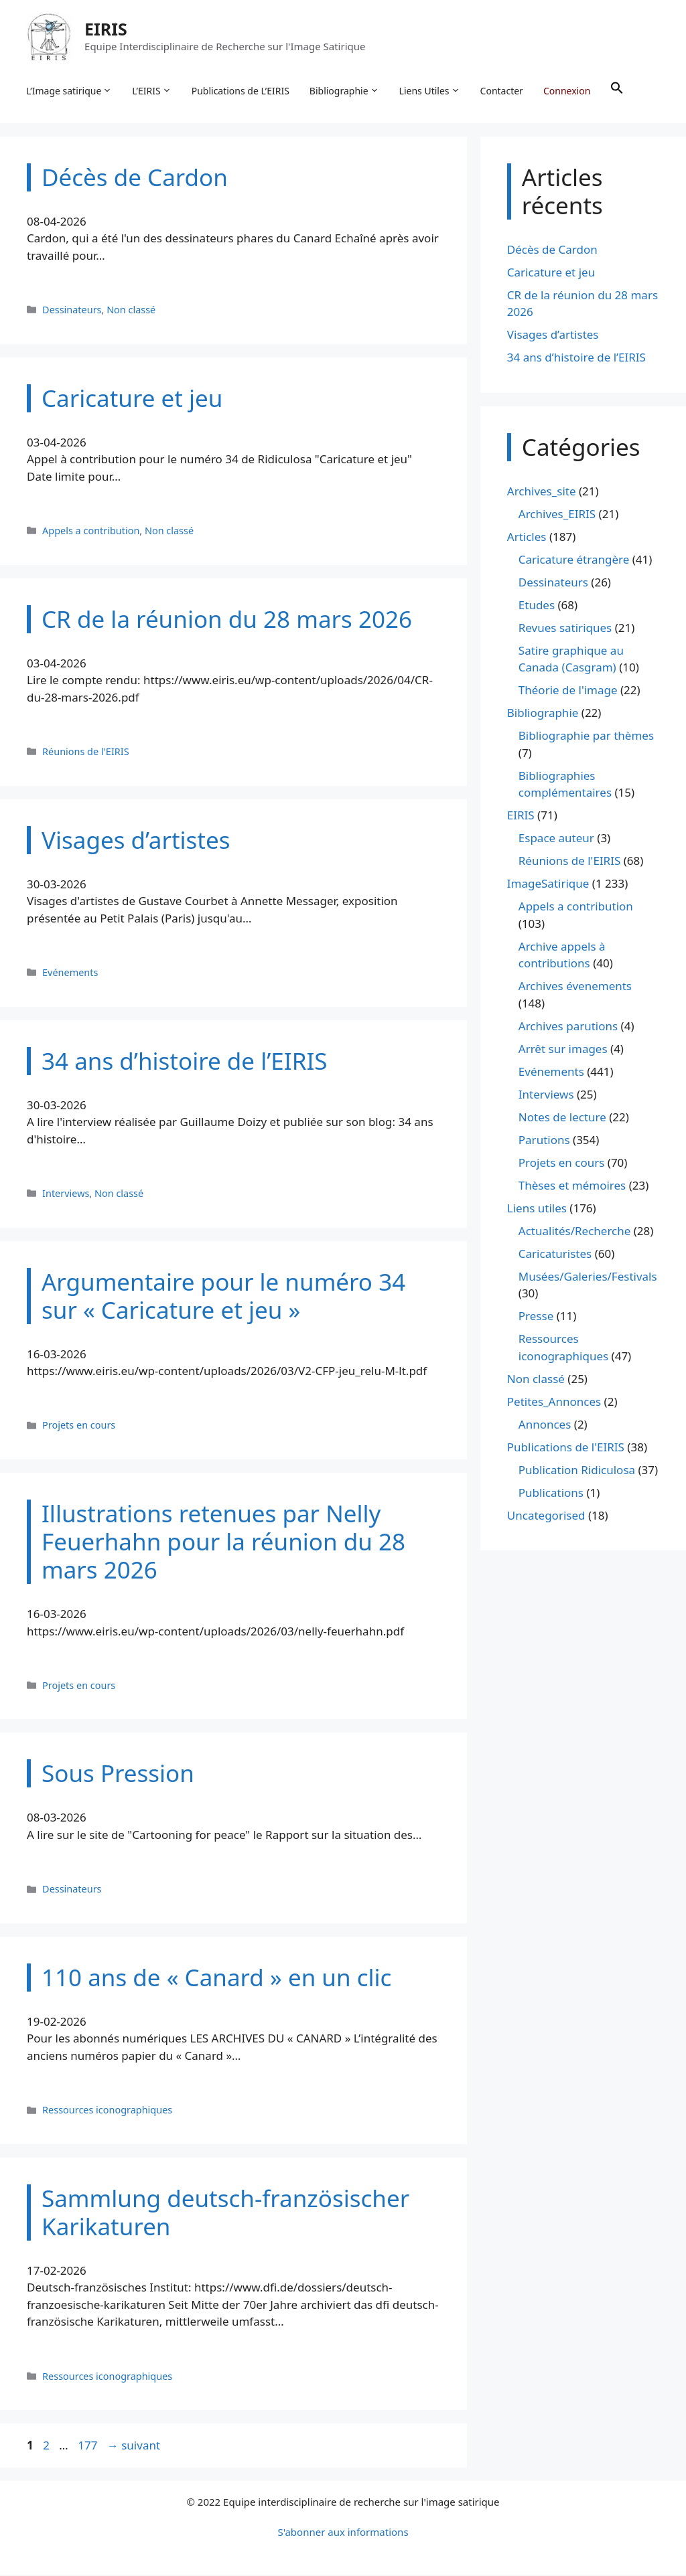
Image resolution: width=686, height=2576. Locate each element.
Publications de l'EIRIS (565, 1448)
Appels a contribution (90, 532)
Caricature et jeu (551, 273)
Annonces (545, 1425)
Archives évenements (575, 987)
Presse (536, 1317)
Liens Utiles (430, 91)
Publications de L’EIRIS (241, 90)
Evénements (70, 973)
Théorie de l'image (568, 692)
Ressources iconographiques (107, 2111)
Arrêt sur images (563, 1050)
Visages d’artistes (553, 336)
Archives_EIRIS (557, 515)
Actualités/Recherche (575, 1232)
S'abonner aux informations (342, 2533)
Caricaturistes (555, 1255)
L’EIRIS (152, 91)
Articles (527, 538)
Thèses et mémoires (572, 1186)
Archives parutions (568, 1027)
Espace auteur (556, 840)
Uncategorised (546, 1516)
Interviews (65, 1194)
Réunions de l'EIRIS (85, 752)
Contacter (502, 90)
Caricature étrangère (574, 560)
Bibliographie (345, 91)
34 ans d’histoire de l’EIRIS (576, 359)
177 (88, 2447)
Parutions (544, 1141)
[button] (617, 91)
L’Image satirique (70, 91)
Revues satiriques (565, 629)
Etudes (537, 606)
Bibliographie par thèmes (586, 737)
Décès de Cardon (552, 250)
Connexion (567, 90)
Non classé (131, 311)
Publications (551, 1494)
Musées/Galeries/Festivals (588, 1277)
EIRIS (106, 29)
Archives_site (541, 492)
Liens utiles (537, 1209)
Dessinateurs (71, 311)
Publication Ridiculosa (577, 1471)
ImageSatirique (548, 885)
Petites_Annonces (554, 1403)
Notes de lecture (562, 1118)
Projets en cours (78, 1427)
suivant (133, 2447)
